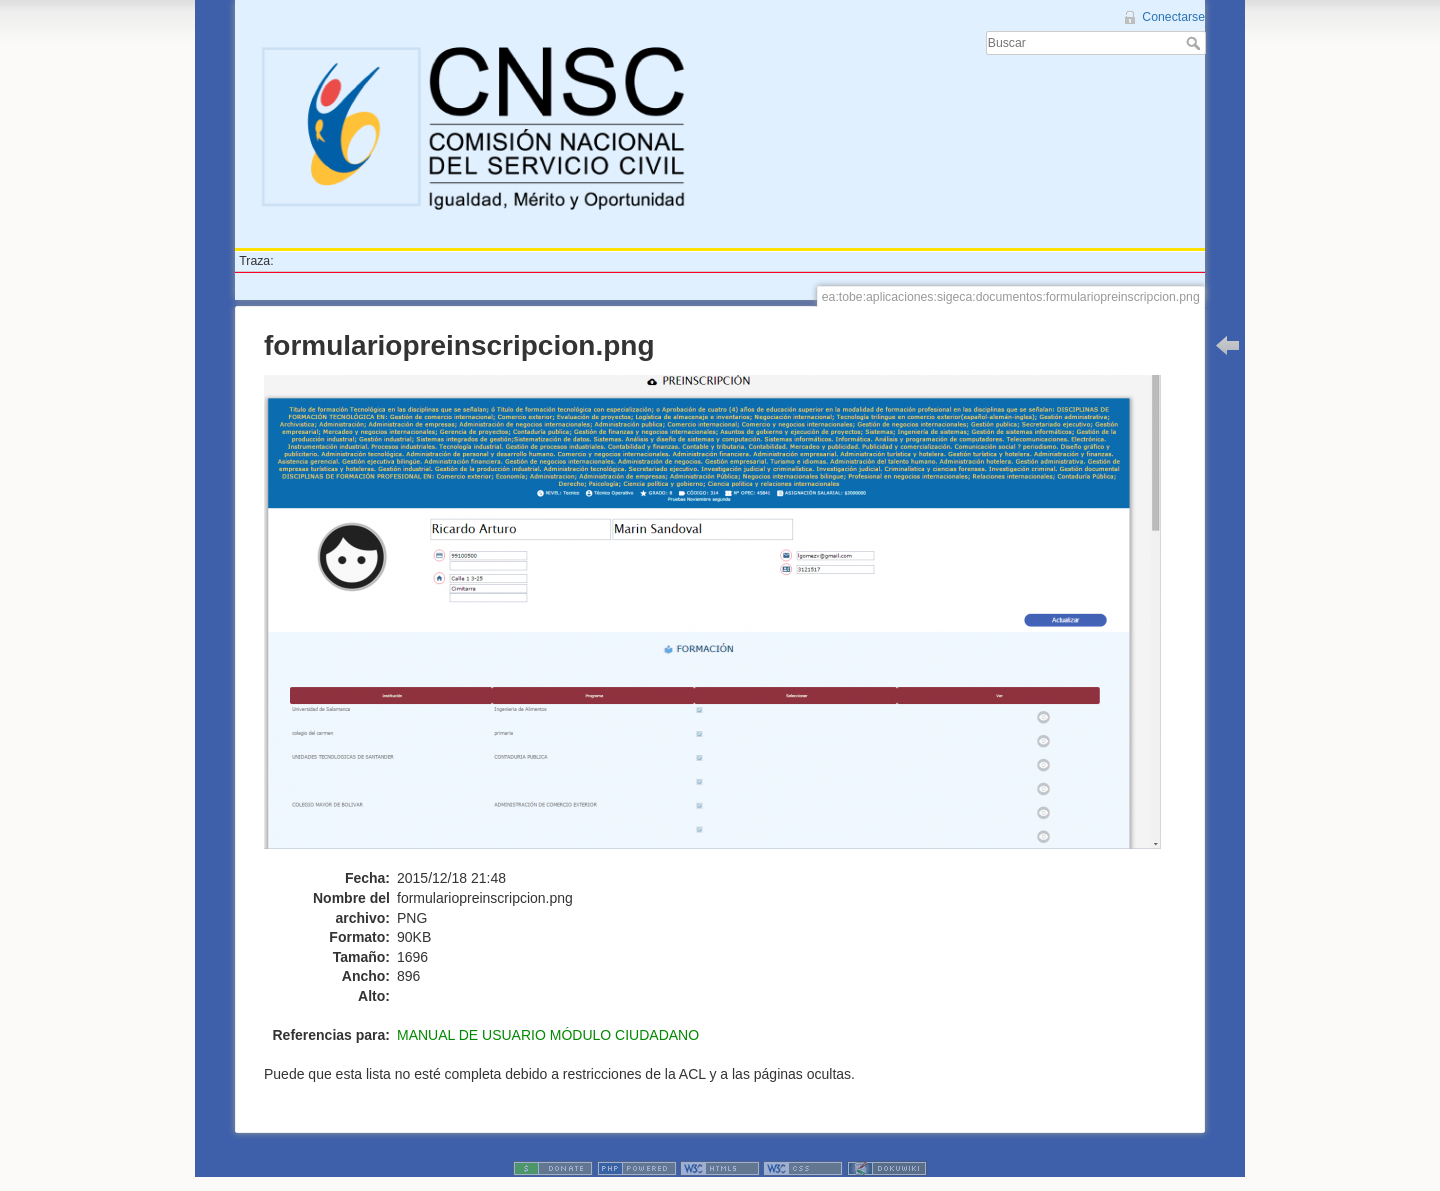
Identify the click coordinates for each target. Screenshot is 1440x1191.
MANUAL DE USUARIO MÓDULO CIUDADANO (548, 1035)
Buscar (1195, 43)
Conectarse (1173, 17)
